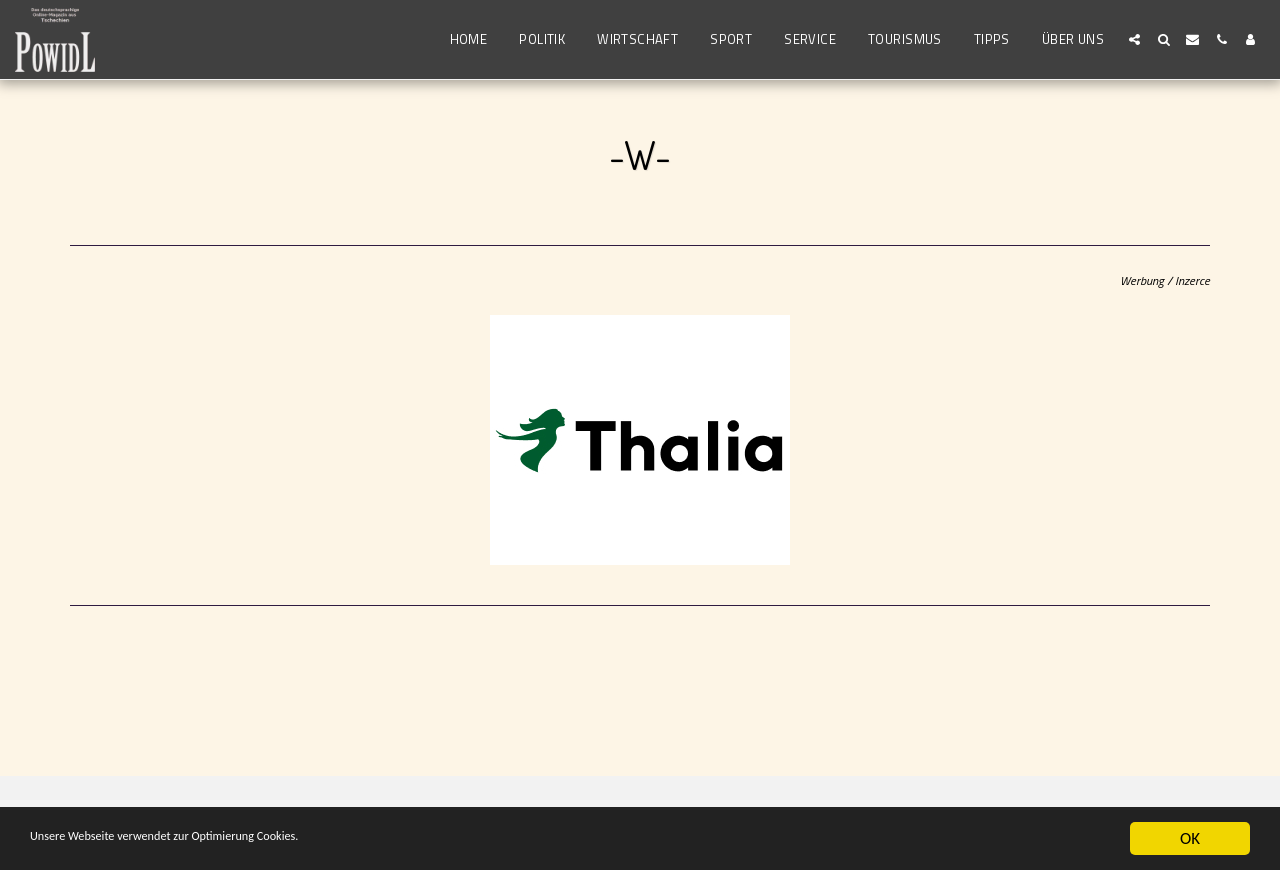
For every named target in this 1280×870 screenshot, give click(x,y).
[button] (1134, 39)
